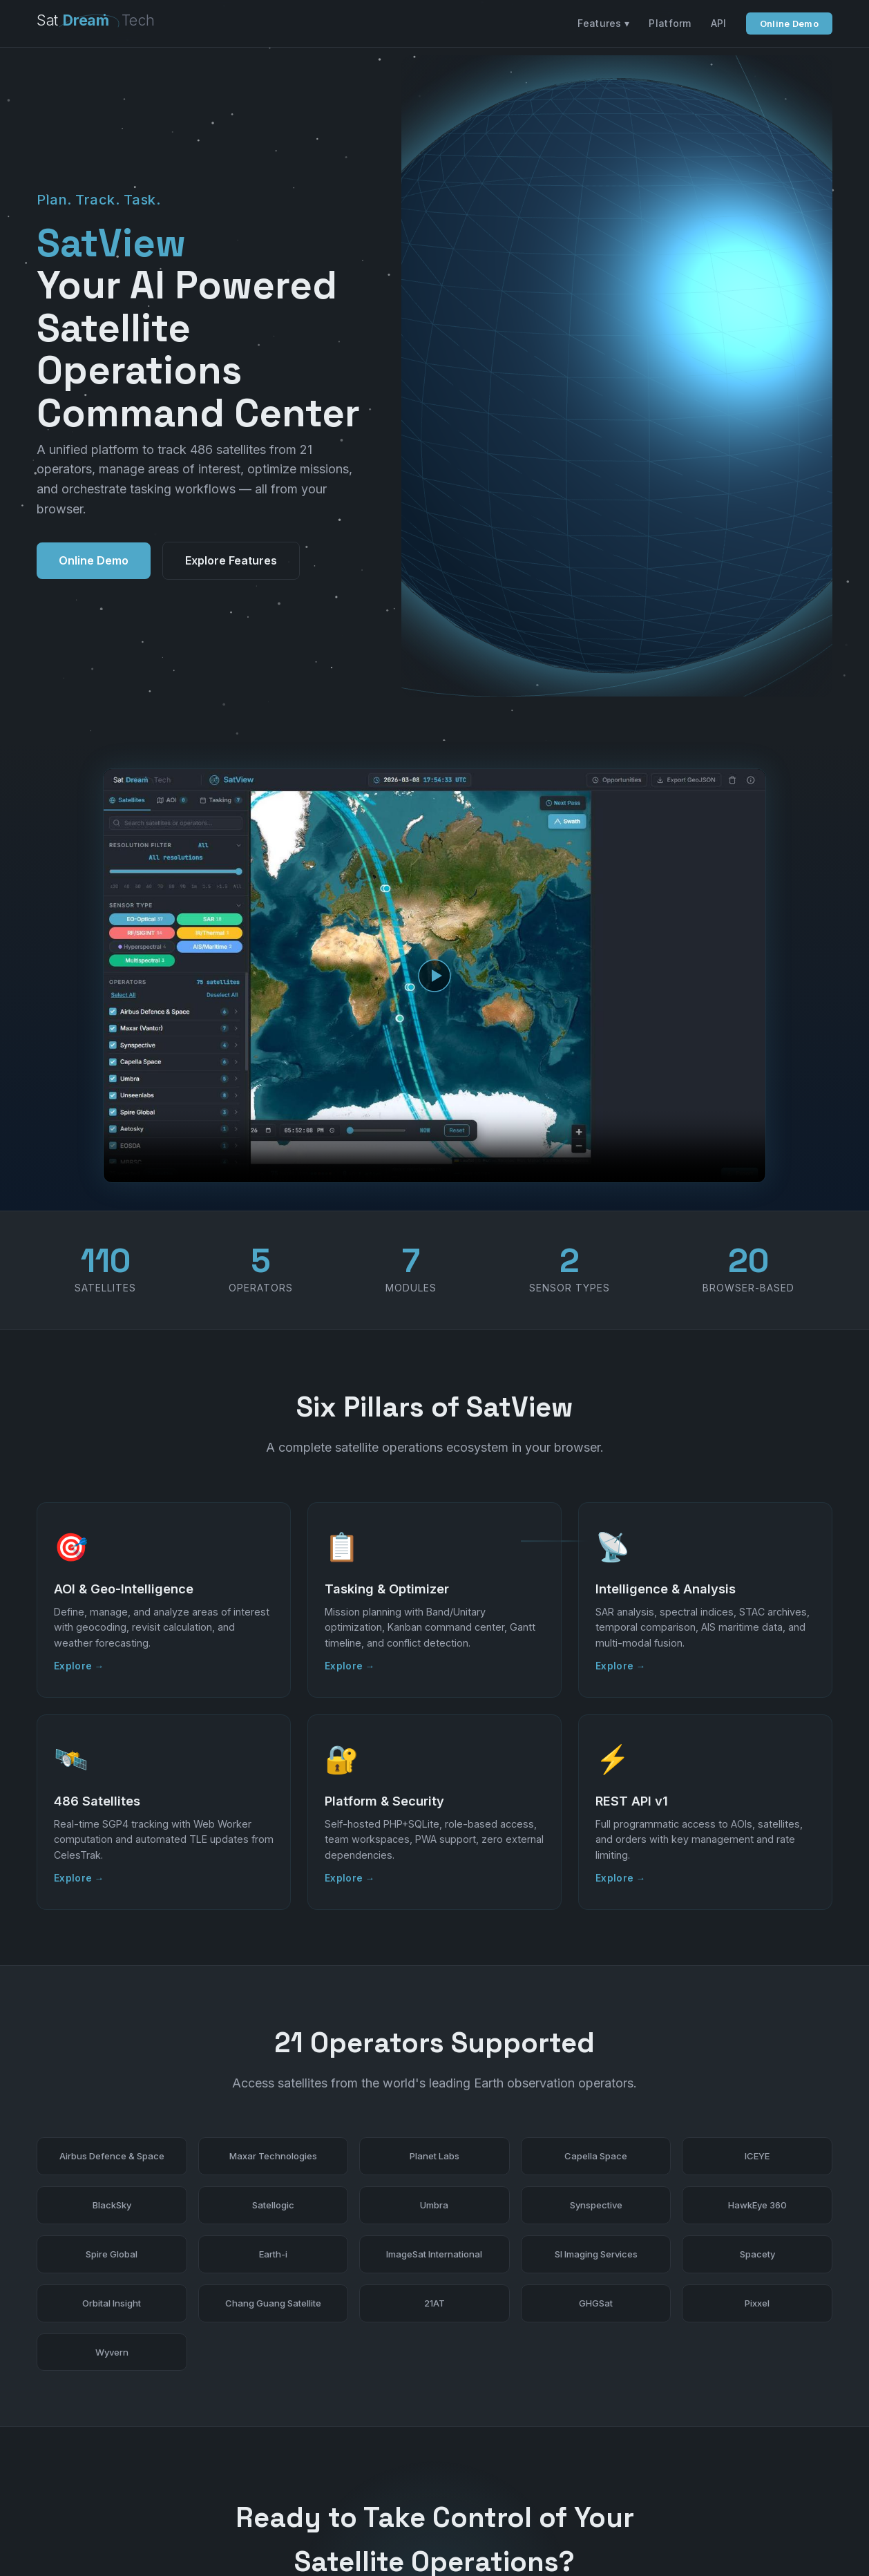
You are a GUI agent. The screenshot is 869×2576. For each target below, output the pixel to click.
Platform (670, 23)
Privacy (815, 2537)
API (719, 23)
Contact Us (497, 2418)
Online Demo (789, 23)
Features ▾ (603, 23)
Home (640, 2537)
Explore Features (231, 427)
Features (686, 2537)
